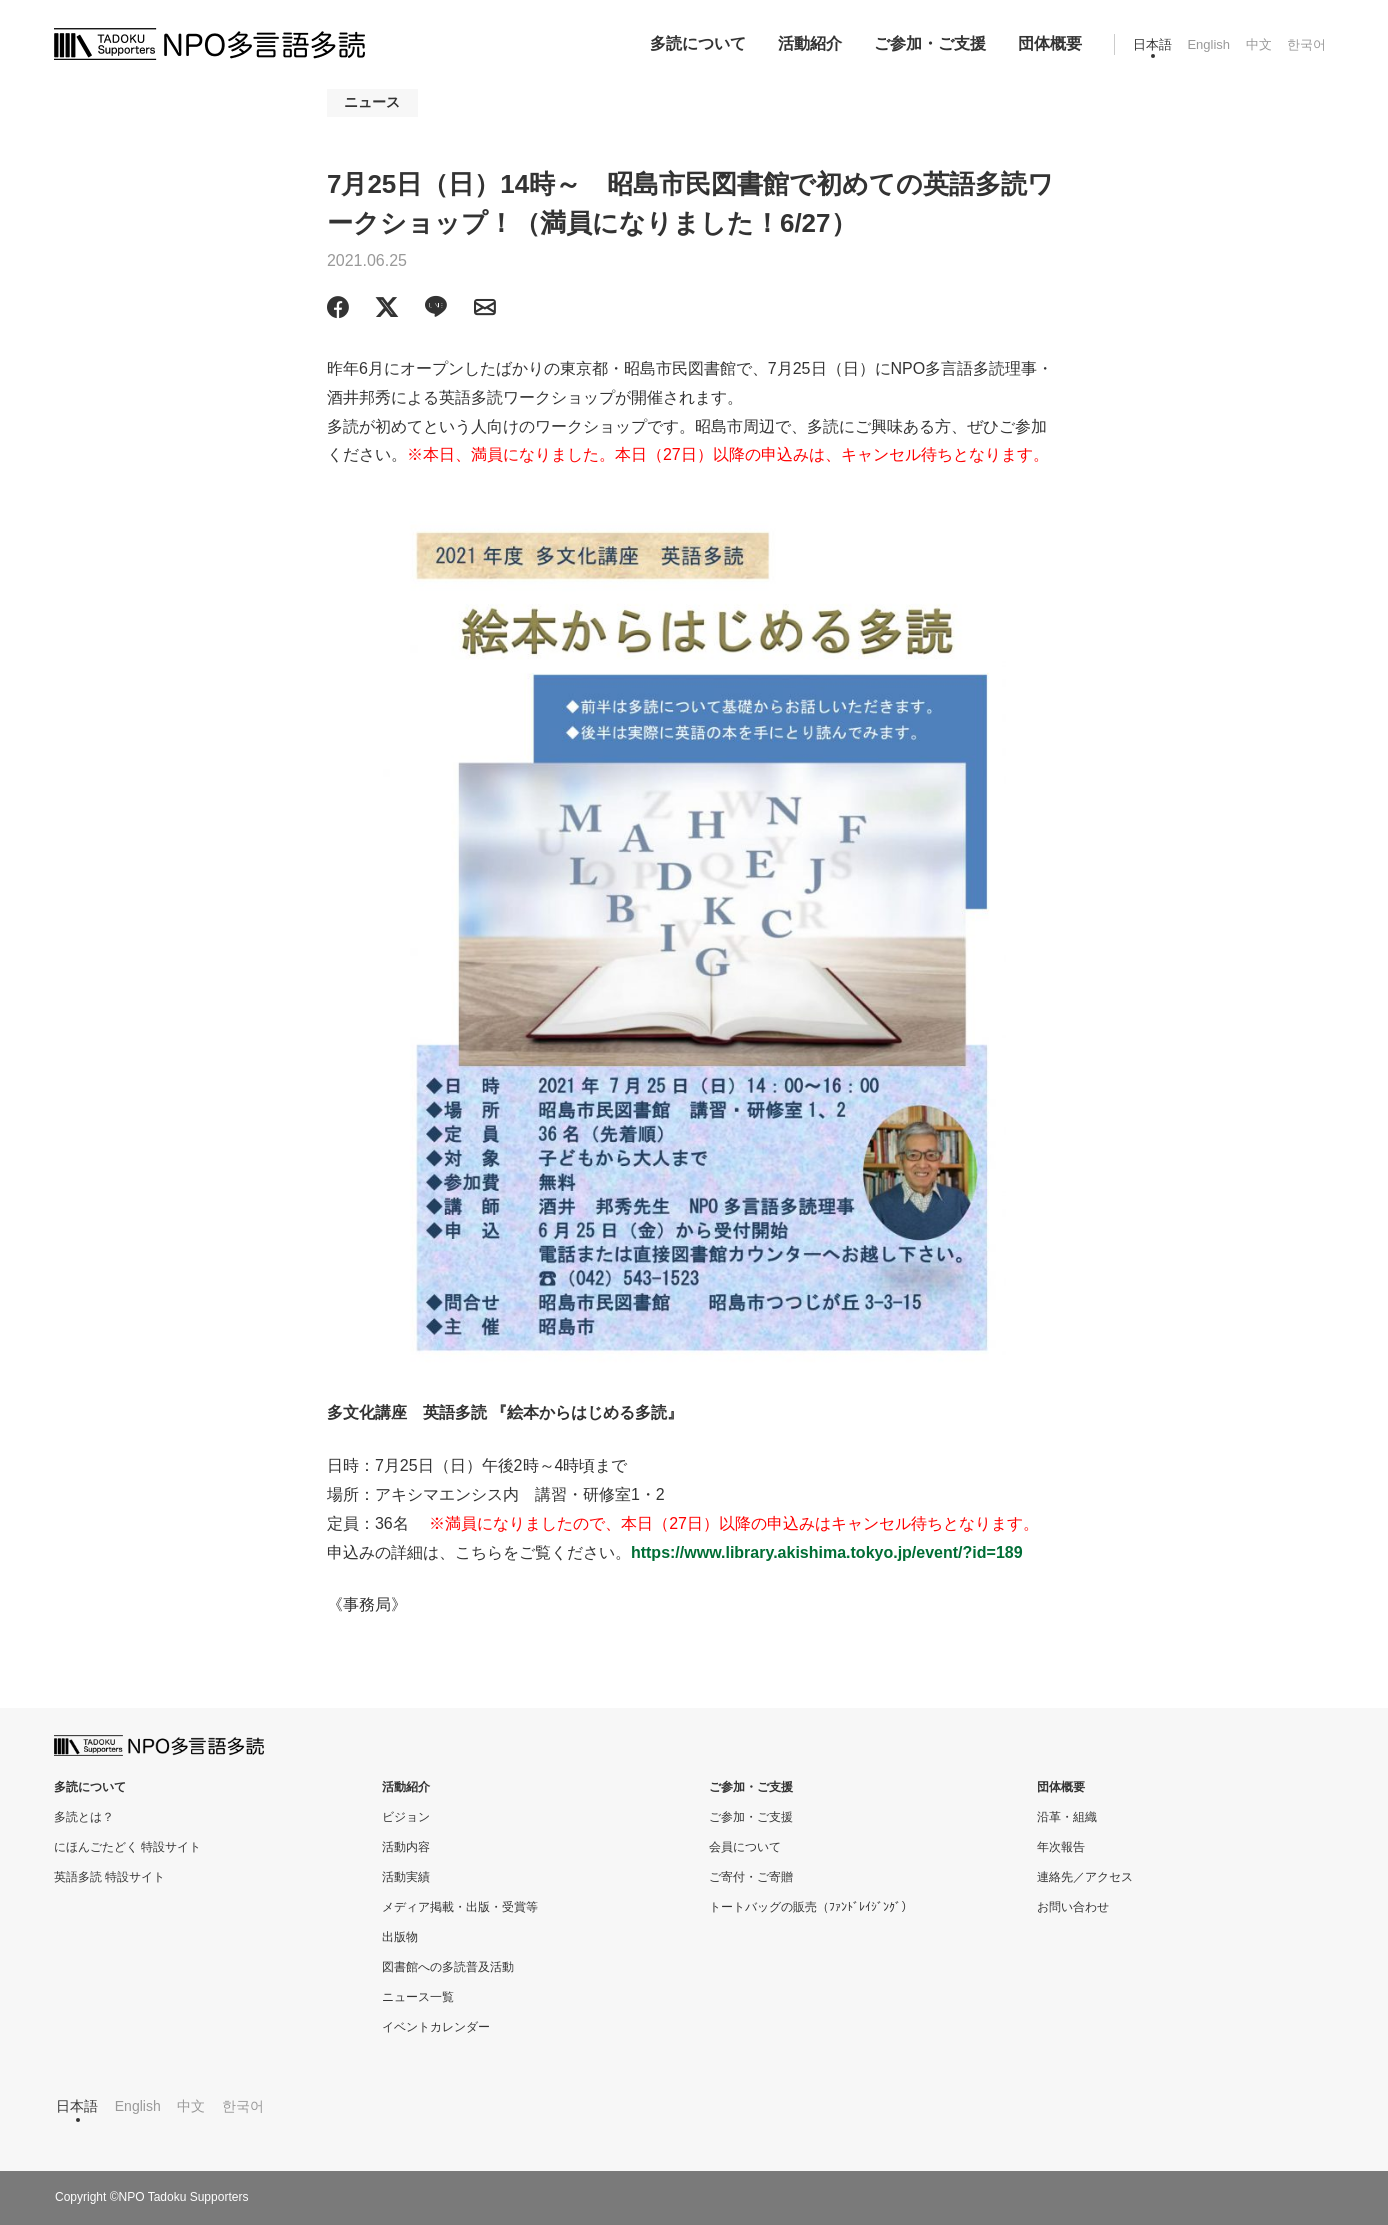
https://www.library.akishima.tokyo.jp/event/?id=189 (827, 1552)
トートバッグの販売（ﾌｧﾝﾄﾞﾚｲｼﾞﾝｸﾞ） (811, 1907)
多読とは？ (84, 1817)
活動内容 (406, 1847)
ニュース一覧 (418, 1997)
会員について (745, 1847)
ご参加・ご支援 (930, 43)
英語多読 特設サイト (109, 1877)
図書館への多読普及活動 (448, 1967)
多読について (698, 43)
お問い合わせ (1073, 1907)
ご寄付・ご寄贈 (751, 1877)
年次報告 (1061, 1847)
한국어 (1306, 44)
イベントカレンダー (436, 2027)
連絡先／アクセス (1085, 1877)
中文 (1259, 44)
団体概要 (1050, 43)
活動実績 (406, 1877)
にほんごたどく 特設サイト (127, 1847)
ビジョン (406, 1817)
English (1208, 44)
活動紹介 (810, 43)
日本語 (1152, 44)
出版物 (400, 1937)
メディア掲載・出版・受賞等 (460, 1907)
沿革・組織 (1067, 1817)
